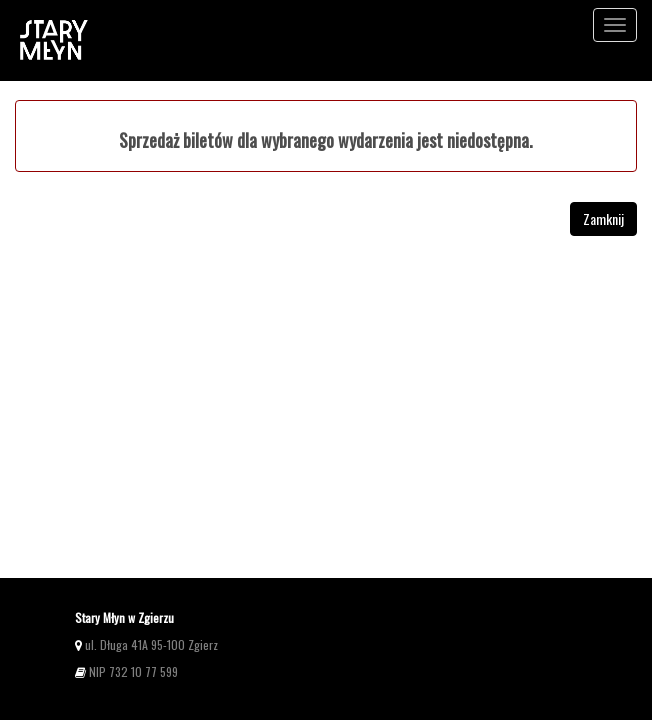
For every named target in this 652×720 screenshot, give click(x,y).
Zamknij (603, 218)
